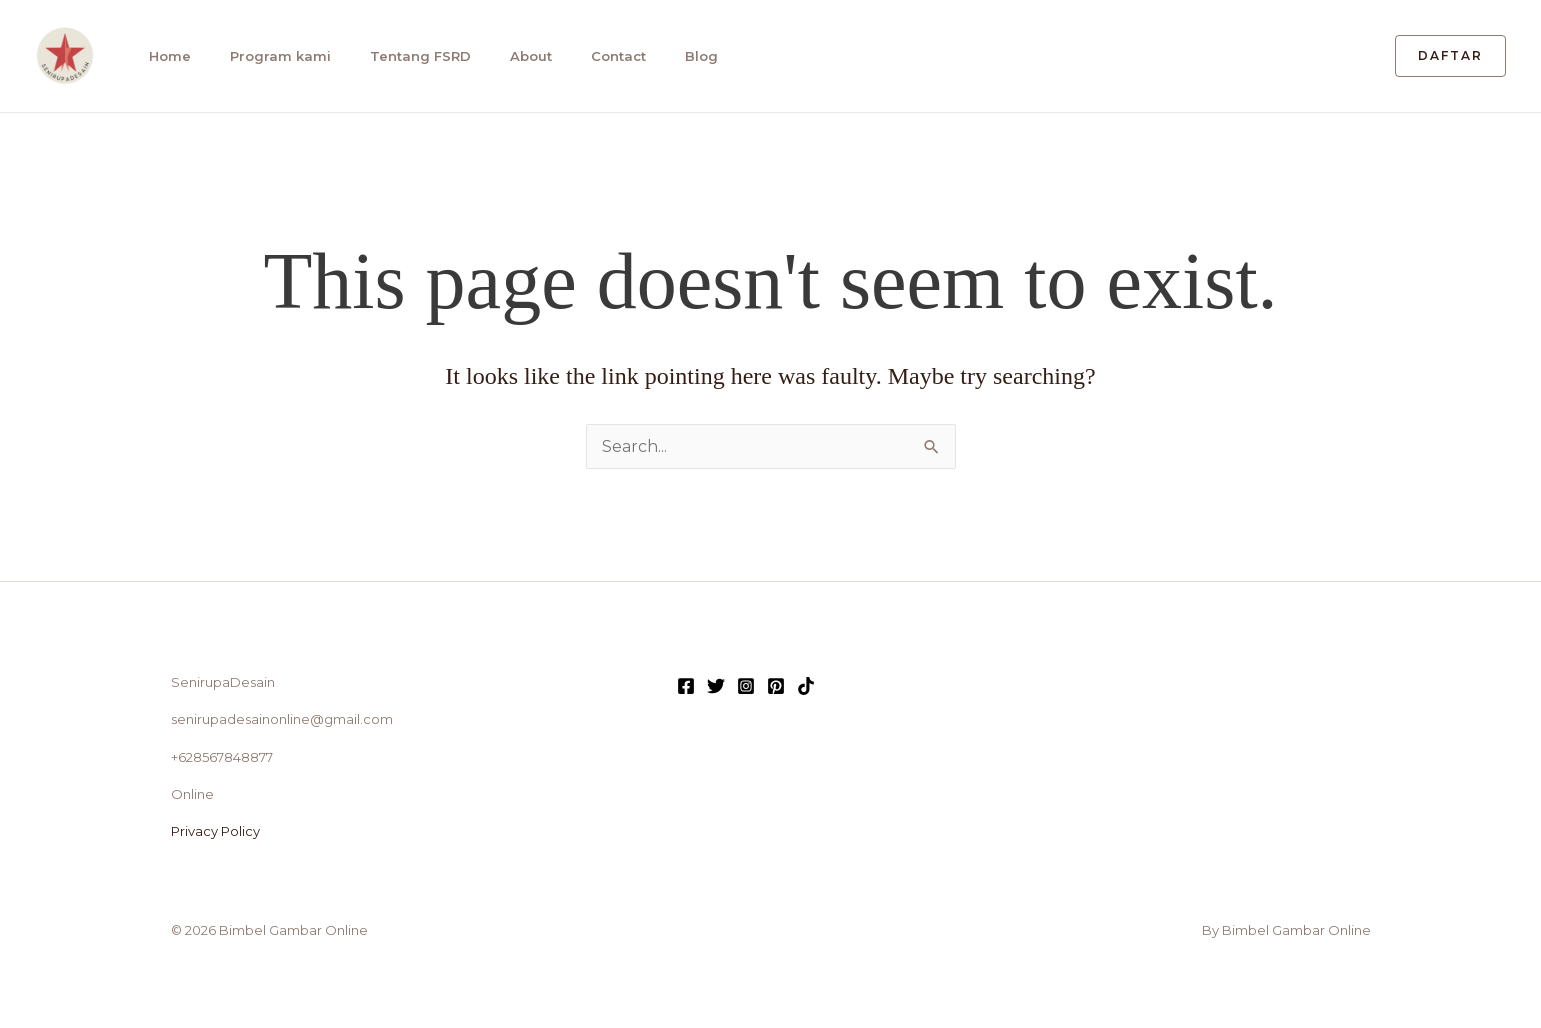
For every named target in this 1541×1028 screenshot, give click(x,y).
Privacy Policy (215, 831)
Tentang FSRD (411, 56)
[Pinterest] (776, 686)
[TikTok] (806, 686)
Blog (686, 56)
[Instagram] (746, 686)
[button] (1450, 56)
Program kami (273, 56)
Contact (605, 56)
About (520, 56)
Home (165, 56)
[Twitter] (716, 686)
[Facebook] (686, 686)
